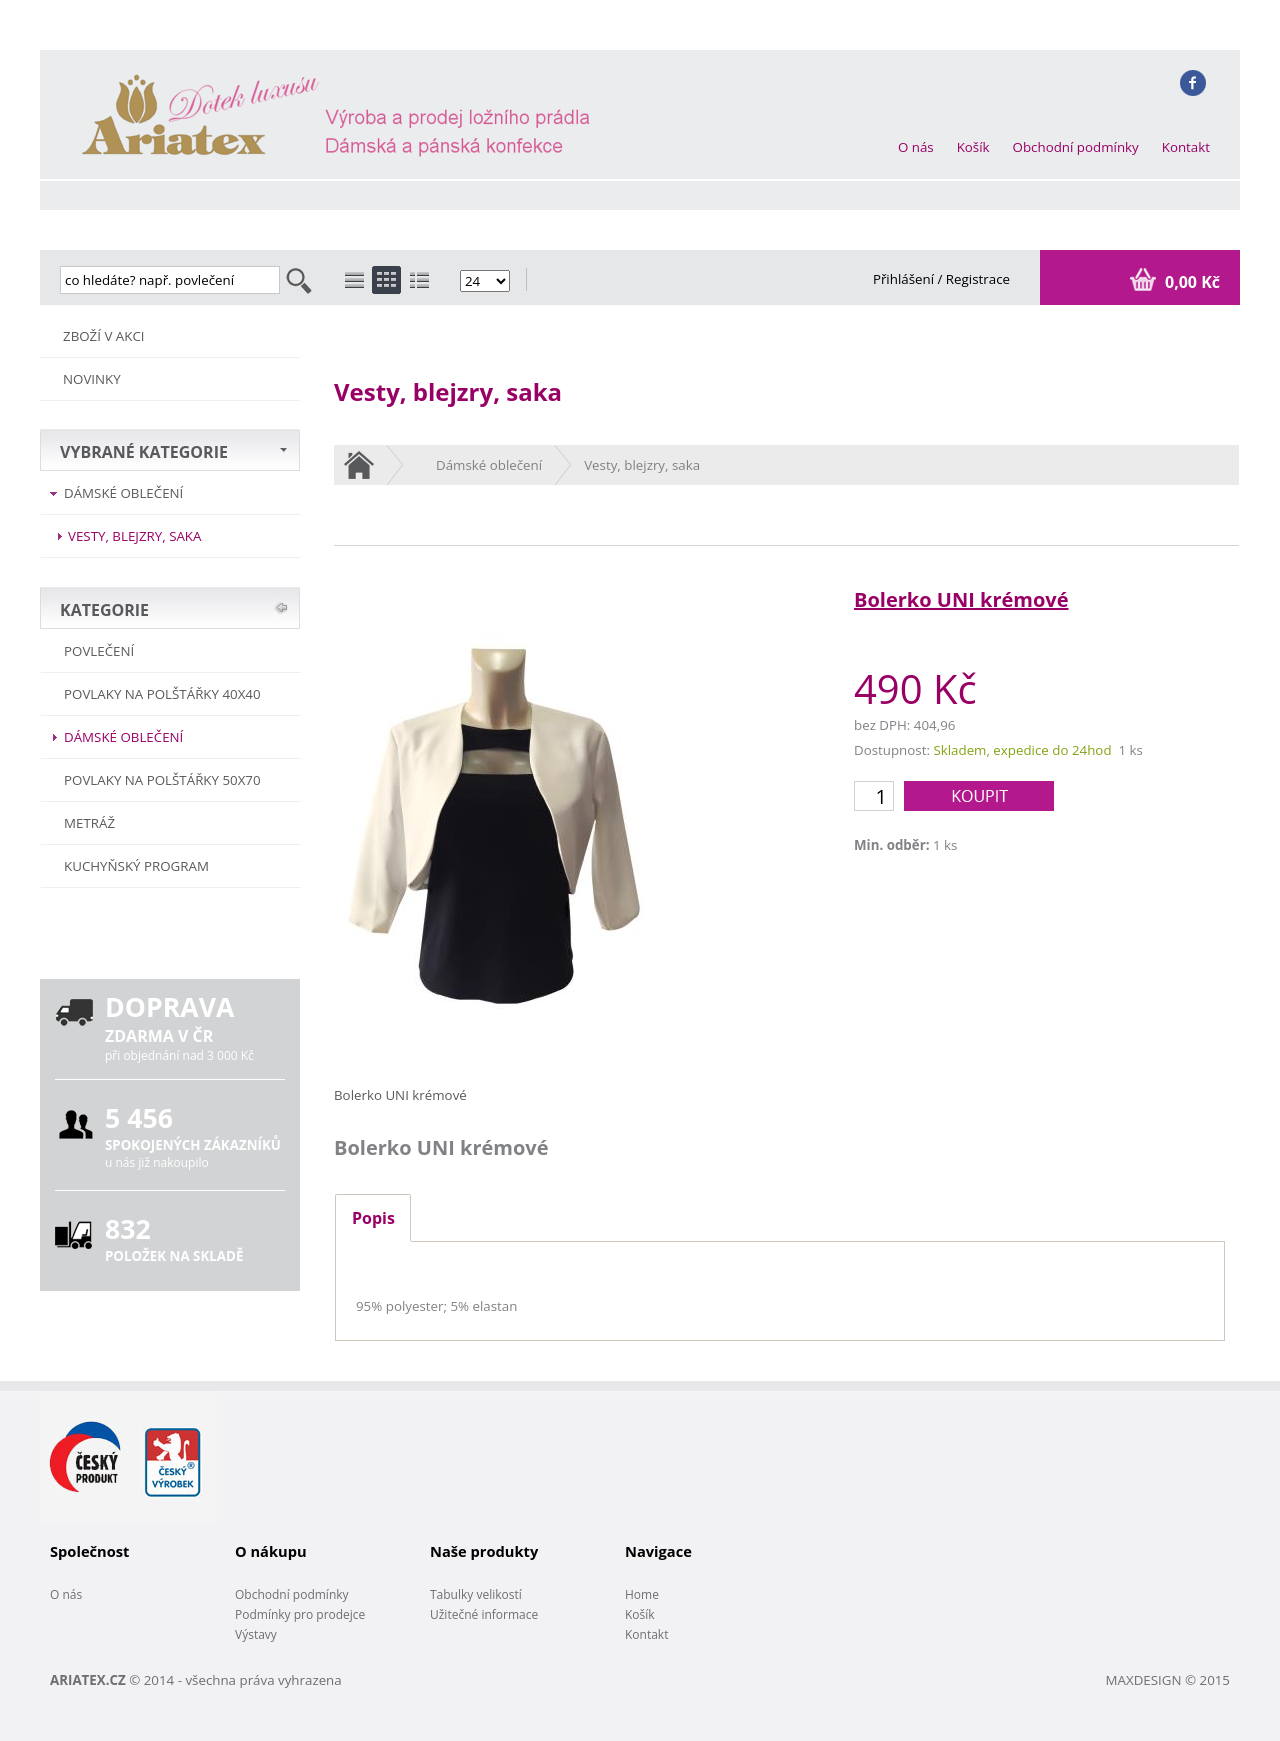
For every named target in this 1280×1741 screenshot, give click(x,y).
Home (642, 1594)
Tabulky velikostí (476, 1594)
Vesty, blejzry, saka (134, 536)
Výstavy (256, 1634)
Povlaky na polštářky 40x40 (162, 694)
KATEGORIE (104, 610)
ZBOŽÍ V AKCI (104, 336)
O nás (916, 147)
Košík (973, 147)
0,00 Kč (1190, 282)
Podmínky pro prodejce (300, 1614)
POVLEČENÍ (99, 651)
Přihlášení (905, 279)
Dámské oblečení (123, 493)
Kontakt (1186, 147)
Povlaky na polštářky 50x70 (162, 780)
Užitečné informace (484, 1614)
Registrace (978, 279)
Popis (373, 1218)
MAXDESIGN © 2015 (1168, 1680)
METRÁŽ (89, 823)
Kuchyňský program (136, 866)
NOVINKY (92, 379)
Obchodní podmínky (1076, 147)
